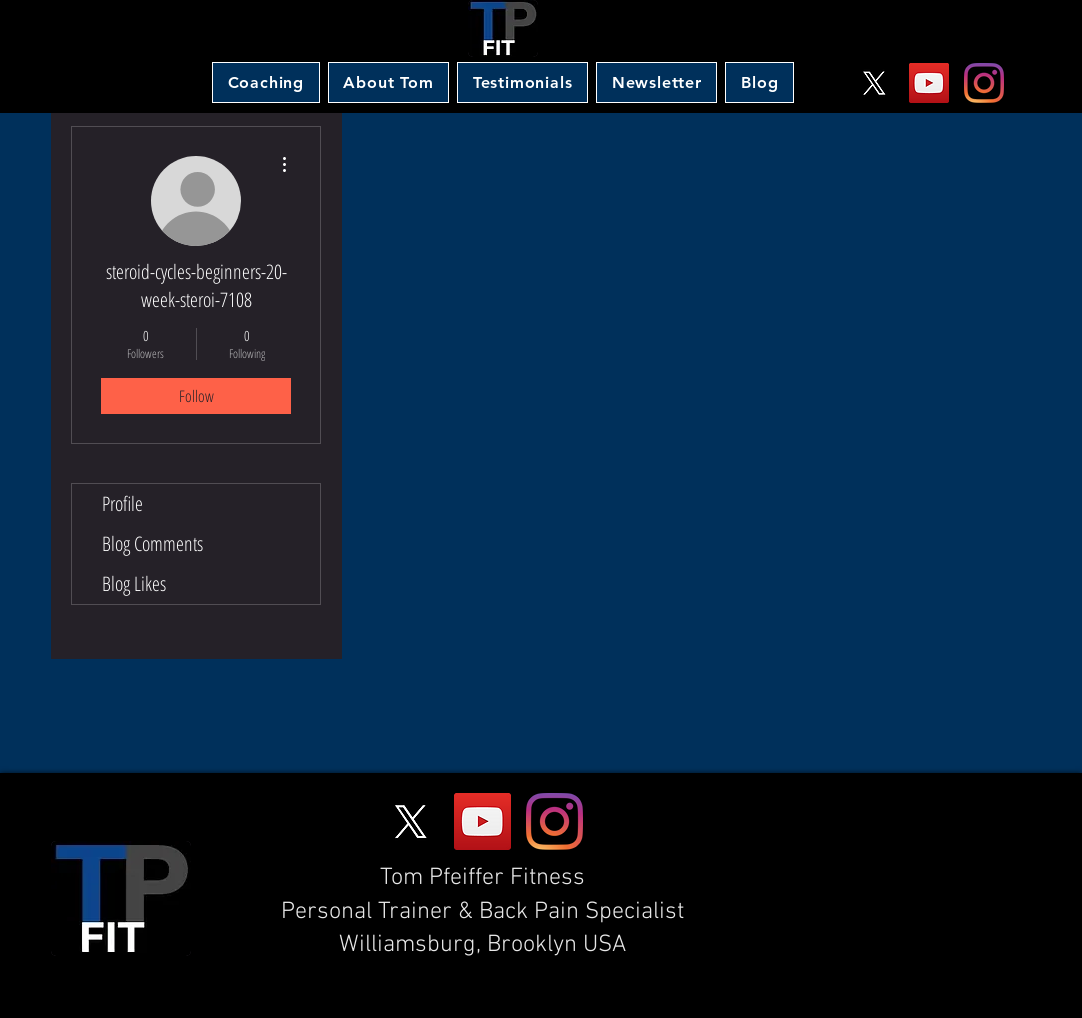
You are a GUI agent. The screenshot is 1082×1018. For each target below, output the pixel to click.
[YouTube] (929, 83)
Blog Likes (134, 583)
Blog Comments (152, 543)
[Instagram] (984, 83)
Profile (122, 503)
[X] (874, 83)
